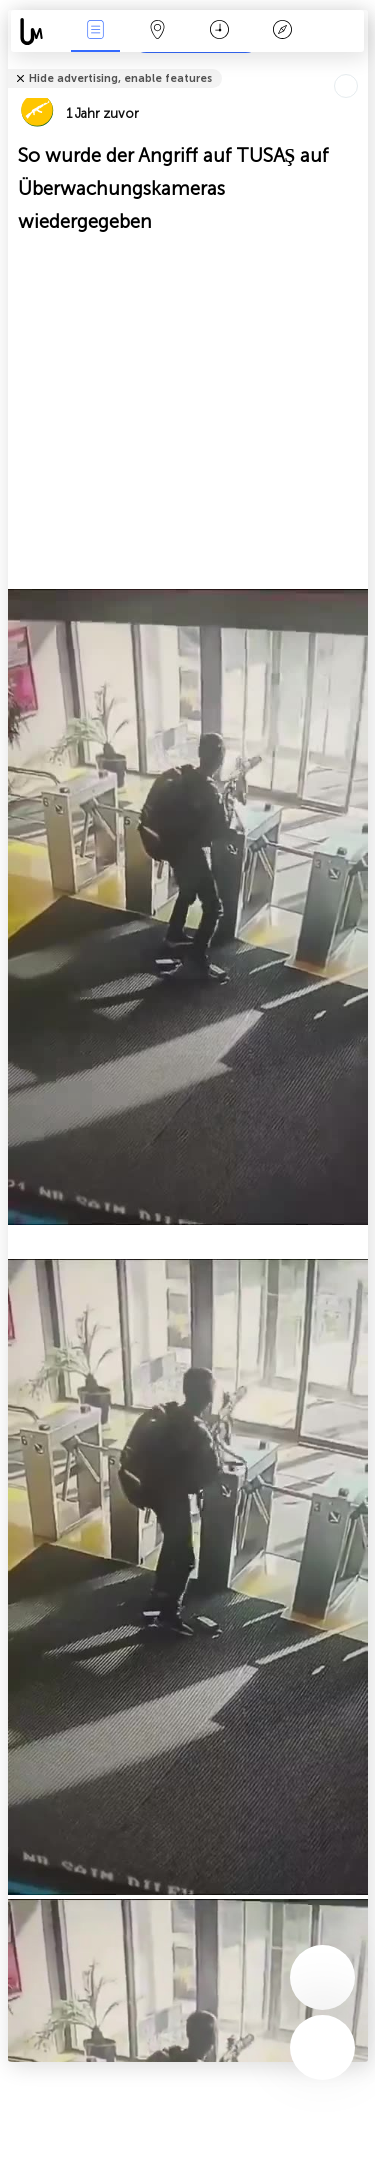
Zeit (219, 31)
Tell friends (359, 65)
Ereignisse (95, 31)
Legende (282, 31)
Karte (158, 31)
